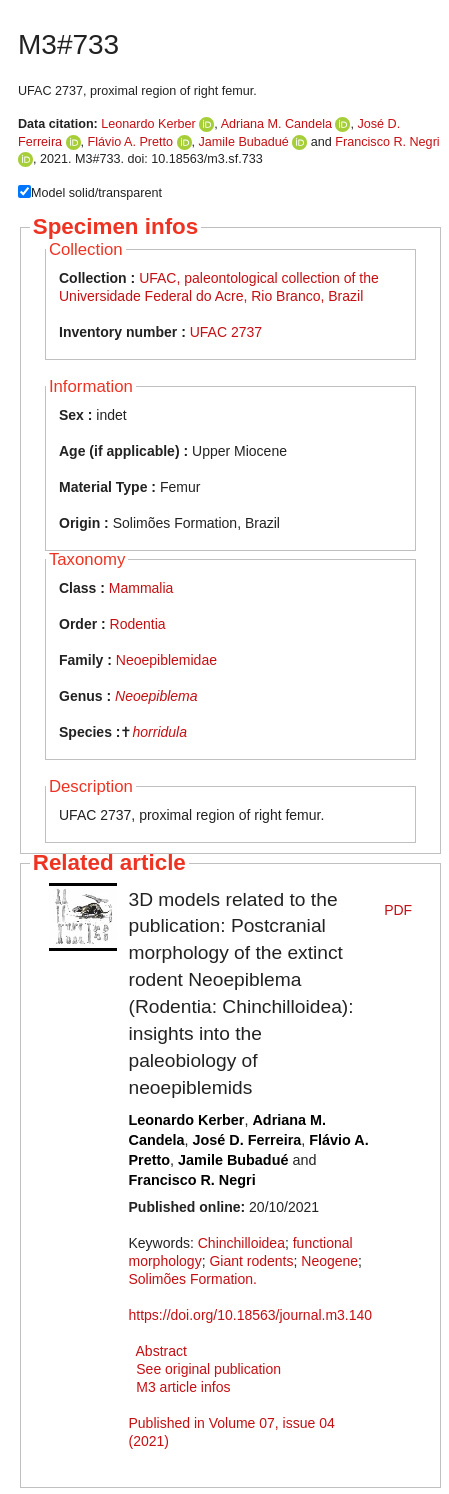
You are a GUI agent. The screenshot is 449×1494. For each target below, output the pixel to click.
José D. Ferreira (246, 1140)
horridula (159, 732)
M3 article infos (183, 1387)
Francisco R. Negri (387, 142)
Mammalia (141, 588)
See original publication (208, 1369)
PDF (398, 910)
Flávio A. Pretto (130, 142)
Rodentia (138, 624)
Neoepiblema (156, 696)
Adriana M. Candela (276, 124)
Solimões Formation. (193, 1279)
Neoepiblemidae (166, 660)
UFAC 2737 (226, 332)
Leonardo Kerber (148, 124)
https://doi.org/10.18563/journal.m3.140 (251, 1315)
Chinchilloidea (241, 1243)
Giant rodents (251, 1261)
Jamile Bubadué (244, 142)
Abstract (161, 1351)
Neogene (329, 1261)
